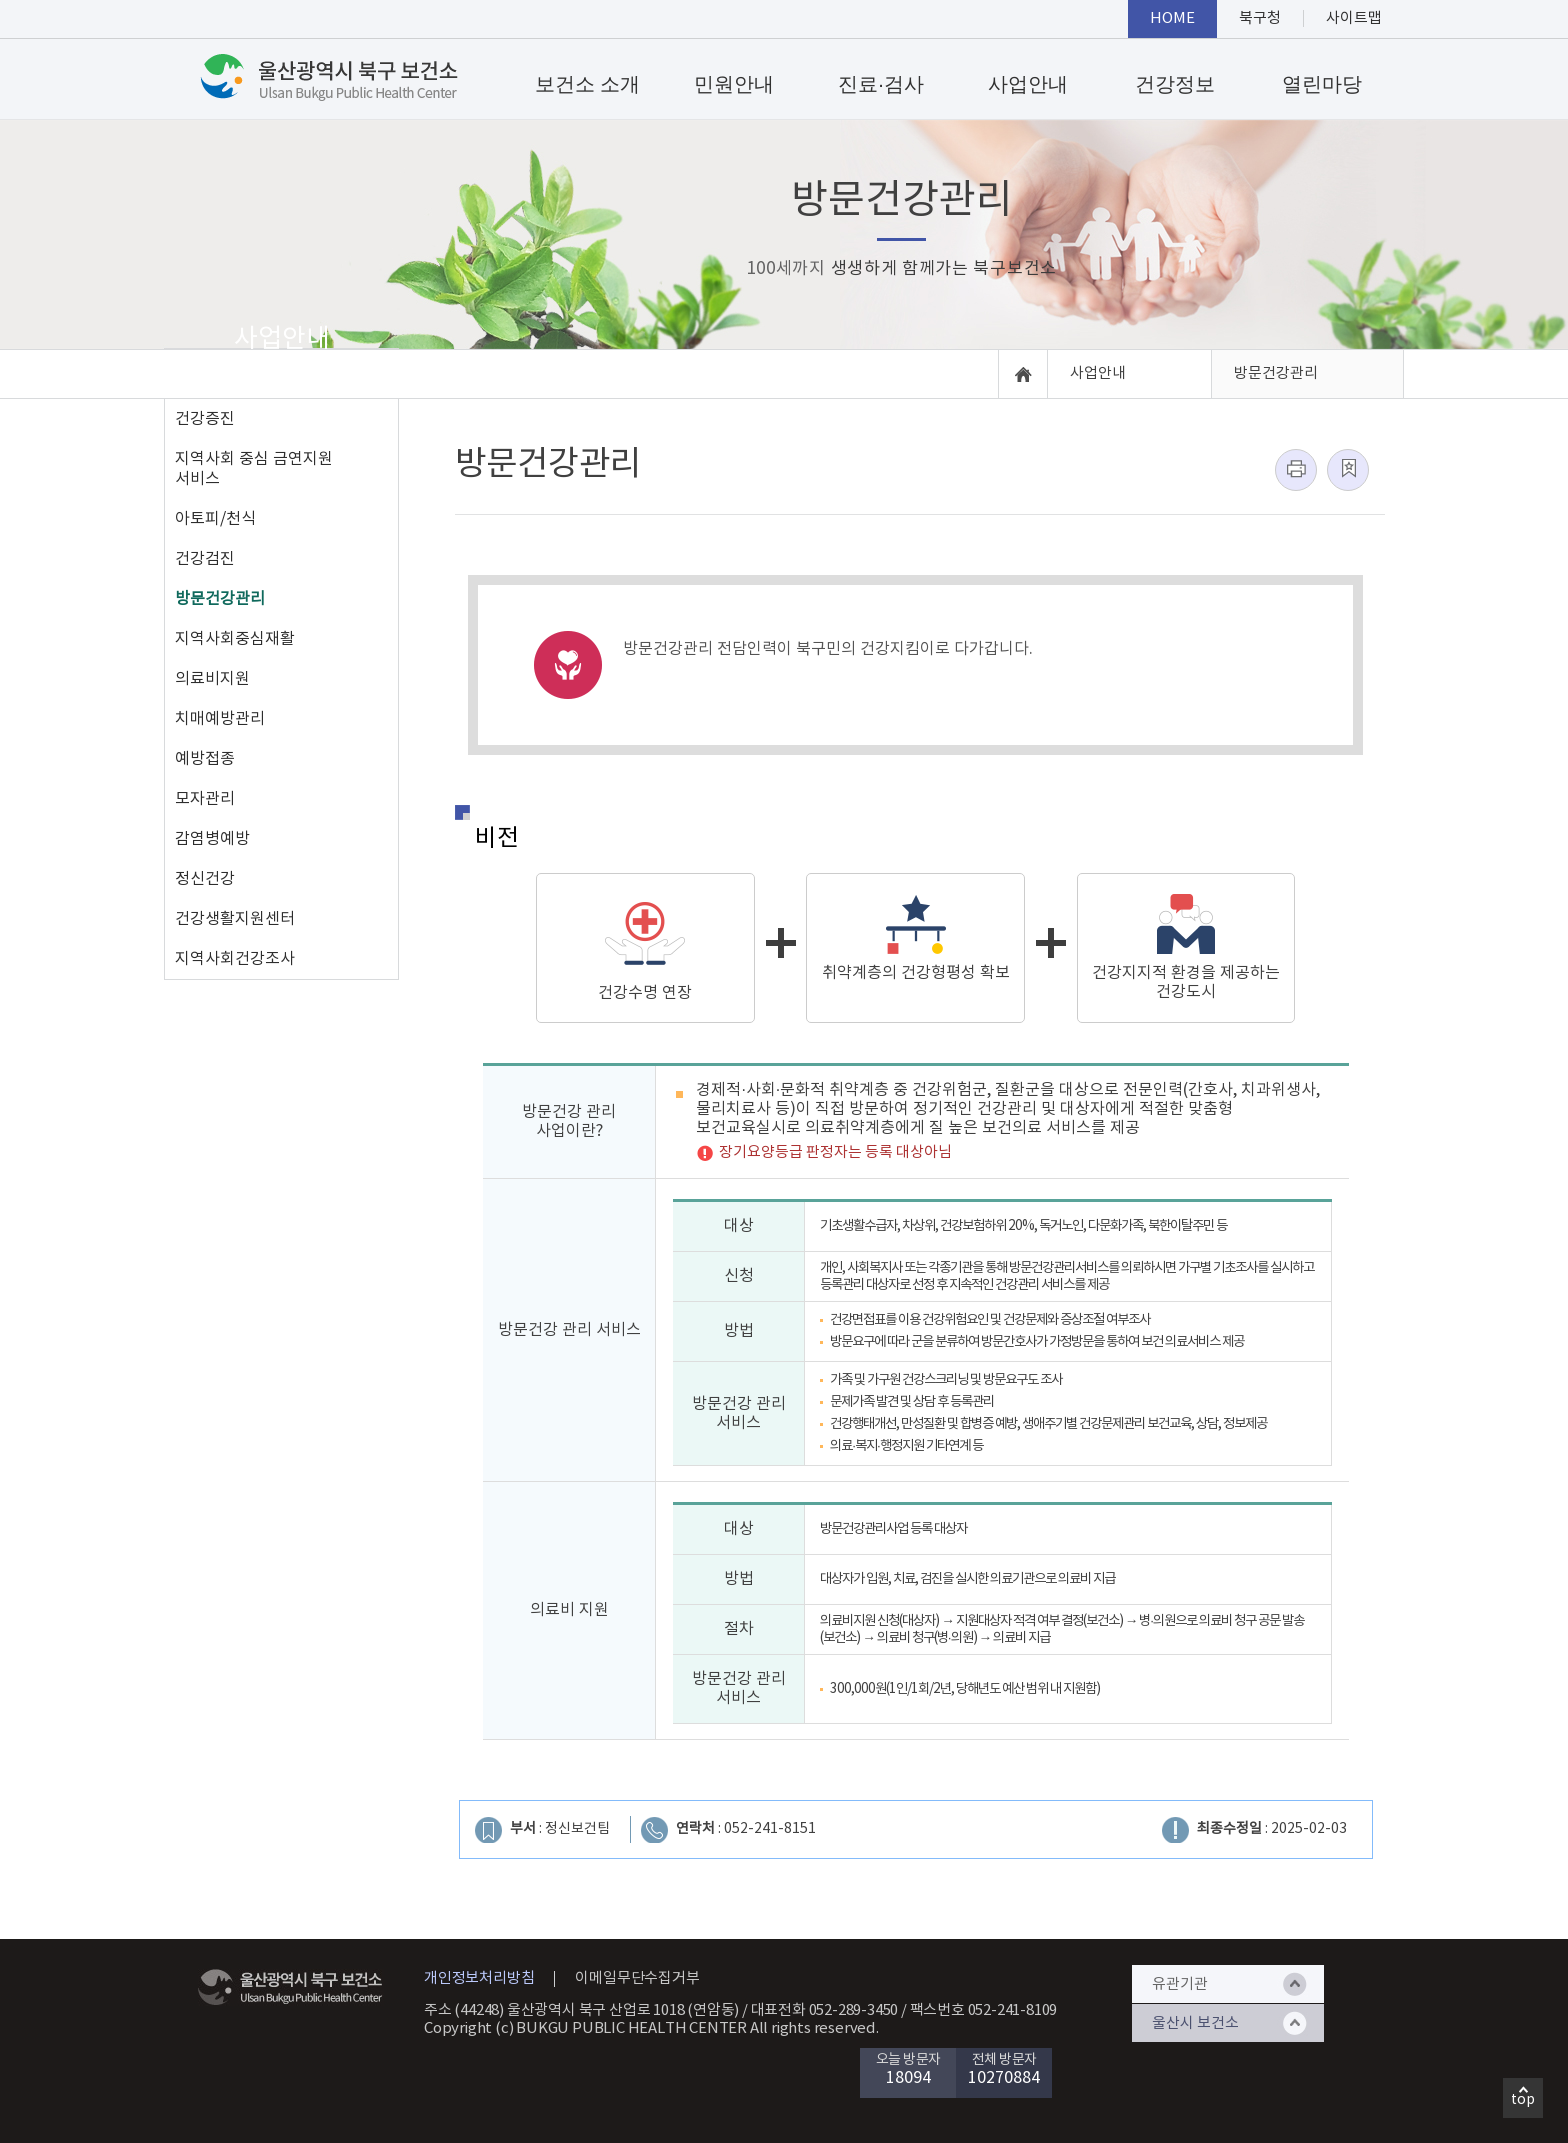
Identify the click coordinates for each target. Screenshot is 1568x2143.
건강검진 (205, 559)
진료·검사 (881, 84)
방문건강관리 (220, 599)
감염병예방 (212, 839)
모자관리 (205, 799)
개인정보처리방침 (479, 1978)
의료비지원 (212, 679)
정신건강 (205, 879)
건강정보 (1175, 84)
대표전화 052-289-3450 (825, 2010)
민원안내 (734, 84)
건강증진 (205, 419)
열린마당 (1322, 84)
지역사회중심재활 (235, 639)
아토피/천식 (215, 519)
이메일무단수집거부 (637, 1978)
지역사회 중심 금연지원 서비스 (254, 469)
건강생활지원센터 (235, 919)
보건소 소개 (588, 84)
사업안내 (1028, 84)
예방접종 (205, 759)
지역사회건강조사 (235, 959)
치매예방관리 (220, 719)
